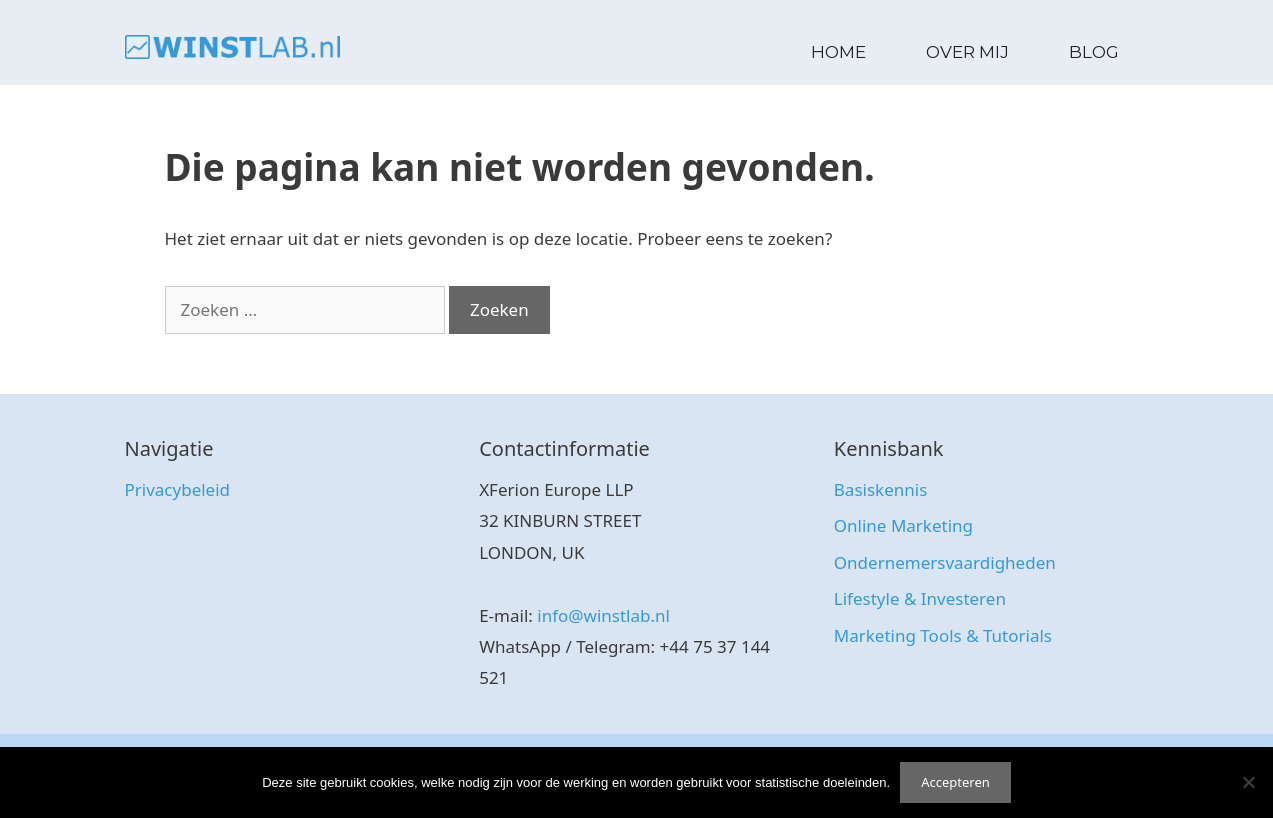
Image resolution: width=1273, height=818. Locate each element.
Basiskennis (880, 489)
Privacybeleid (178, 489)
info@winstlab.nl (603, 615)
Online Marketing (903, 525)
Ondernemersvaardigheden (945, 562)
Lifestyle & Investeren (920, 598)
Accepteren (955, 782)
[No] (1248, 782)
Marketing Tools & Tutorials (943, 635)
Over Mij (967, 52)
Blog (1094, 52)
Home (838, 52)
